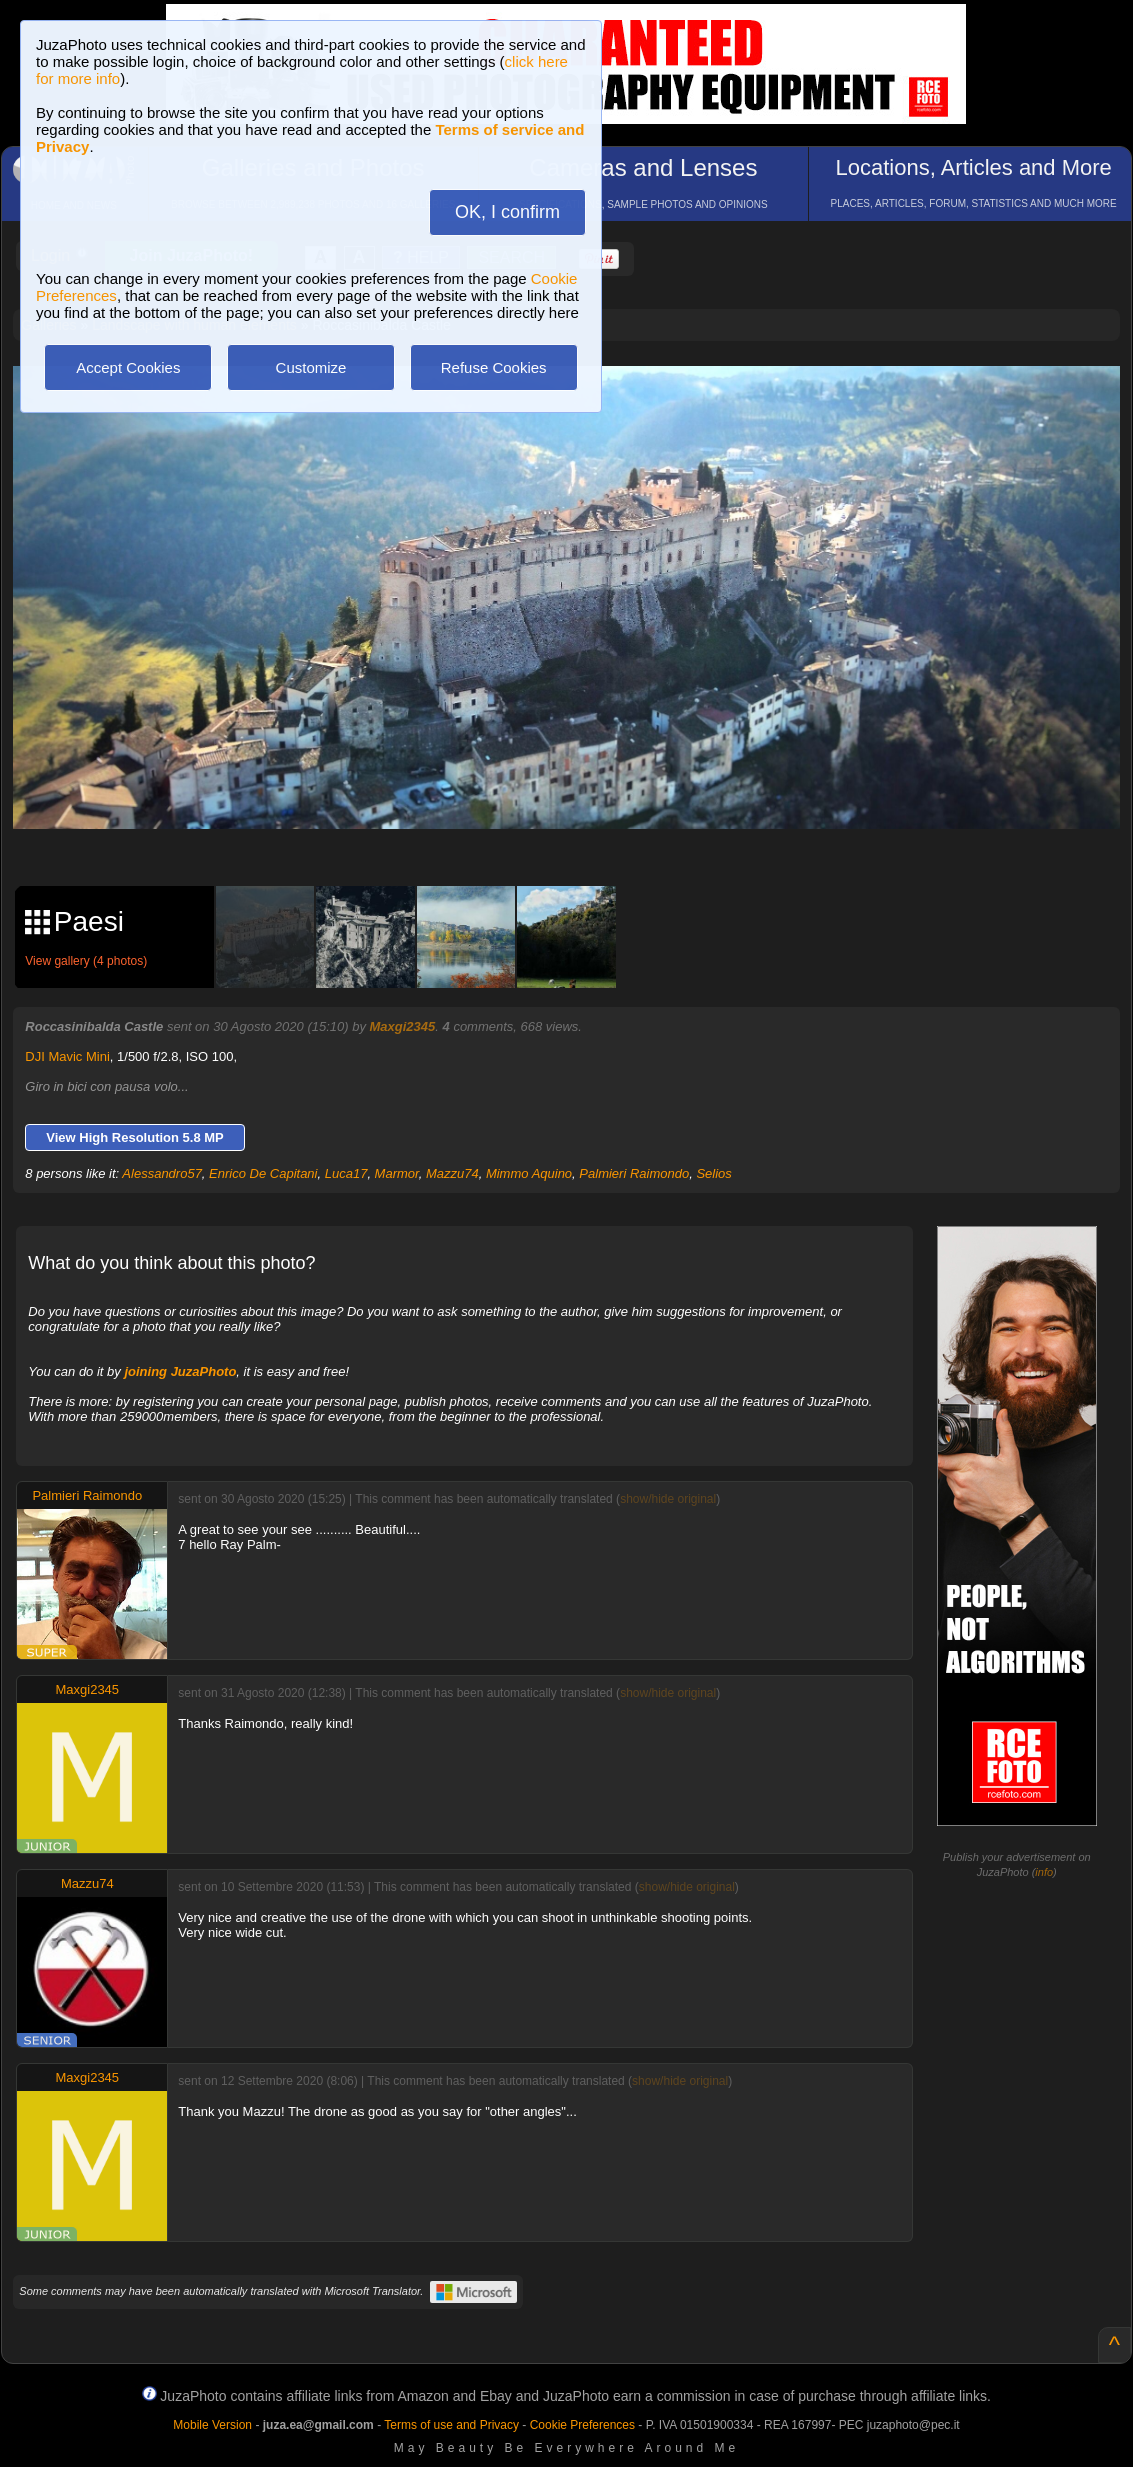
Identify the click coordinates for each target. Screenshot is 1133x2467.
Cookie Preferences (582, 2425)
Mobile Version (212, 2425)
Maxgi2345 (403, 1026)
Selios (713, 1173)
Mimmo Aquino (529, 1173)
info (1044, 1872)
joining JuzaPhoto (180, 1371)
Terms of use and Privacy (451, 2425)
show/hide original (668, 1499)
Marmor (397, 1173)
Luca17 (346, 1173)
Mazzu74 (452, 1173)
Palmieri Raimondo (634, 1173)
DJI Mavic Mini (67, 1056)
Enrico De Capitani (263, 1173)
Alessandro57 (162, 1173)
